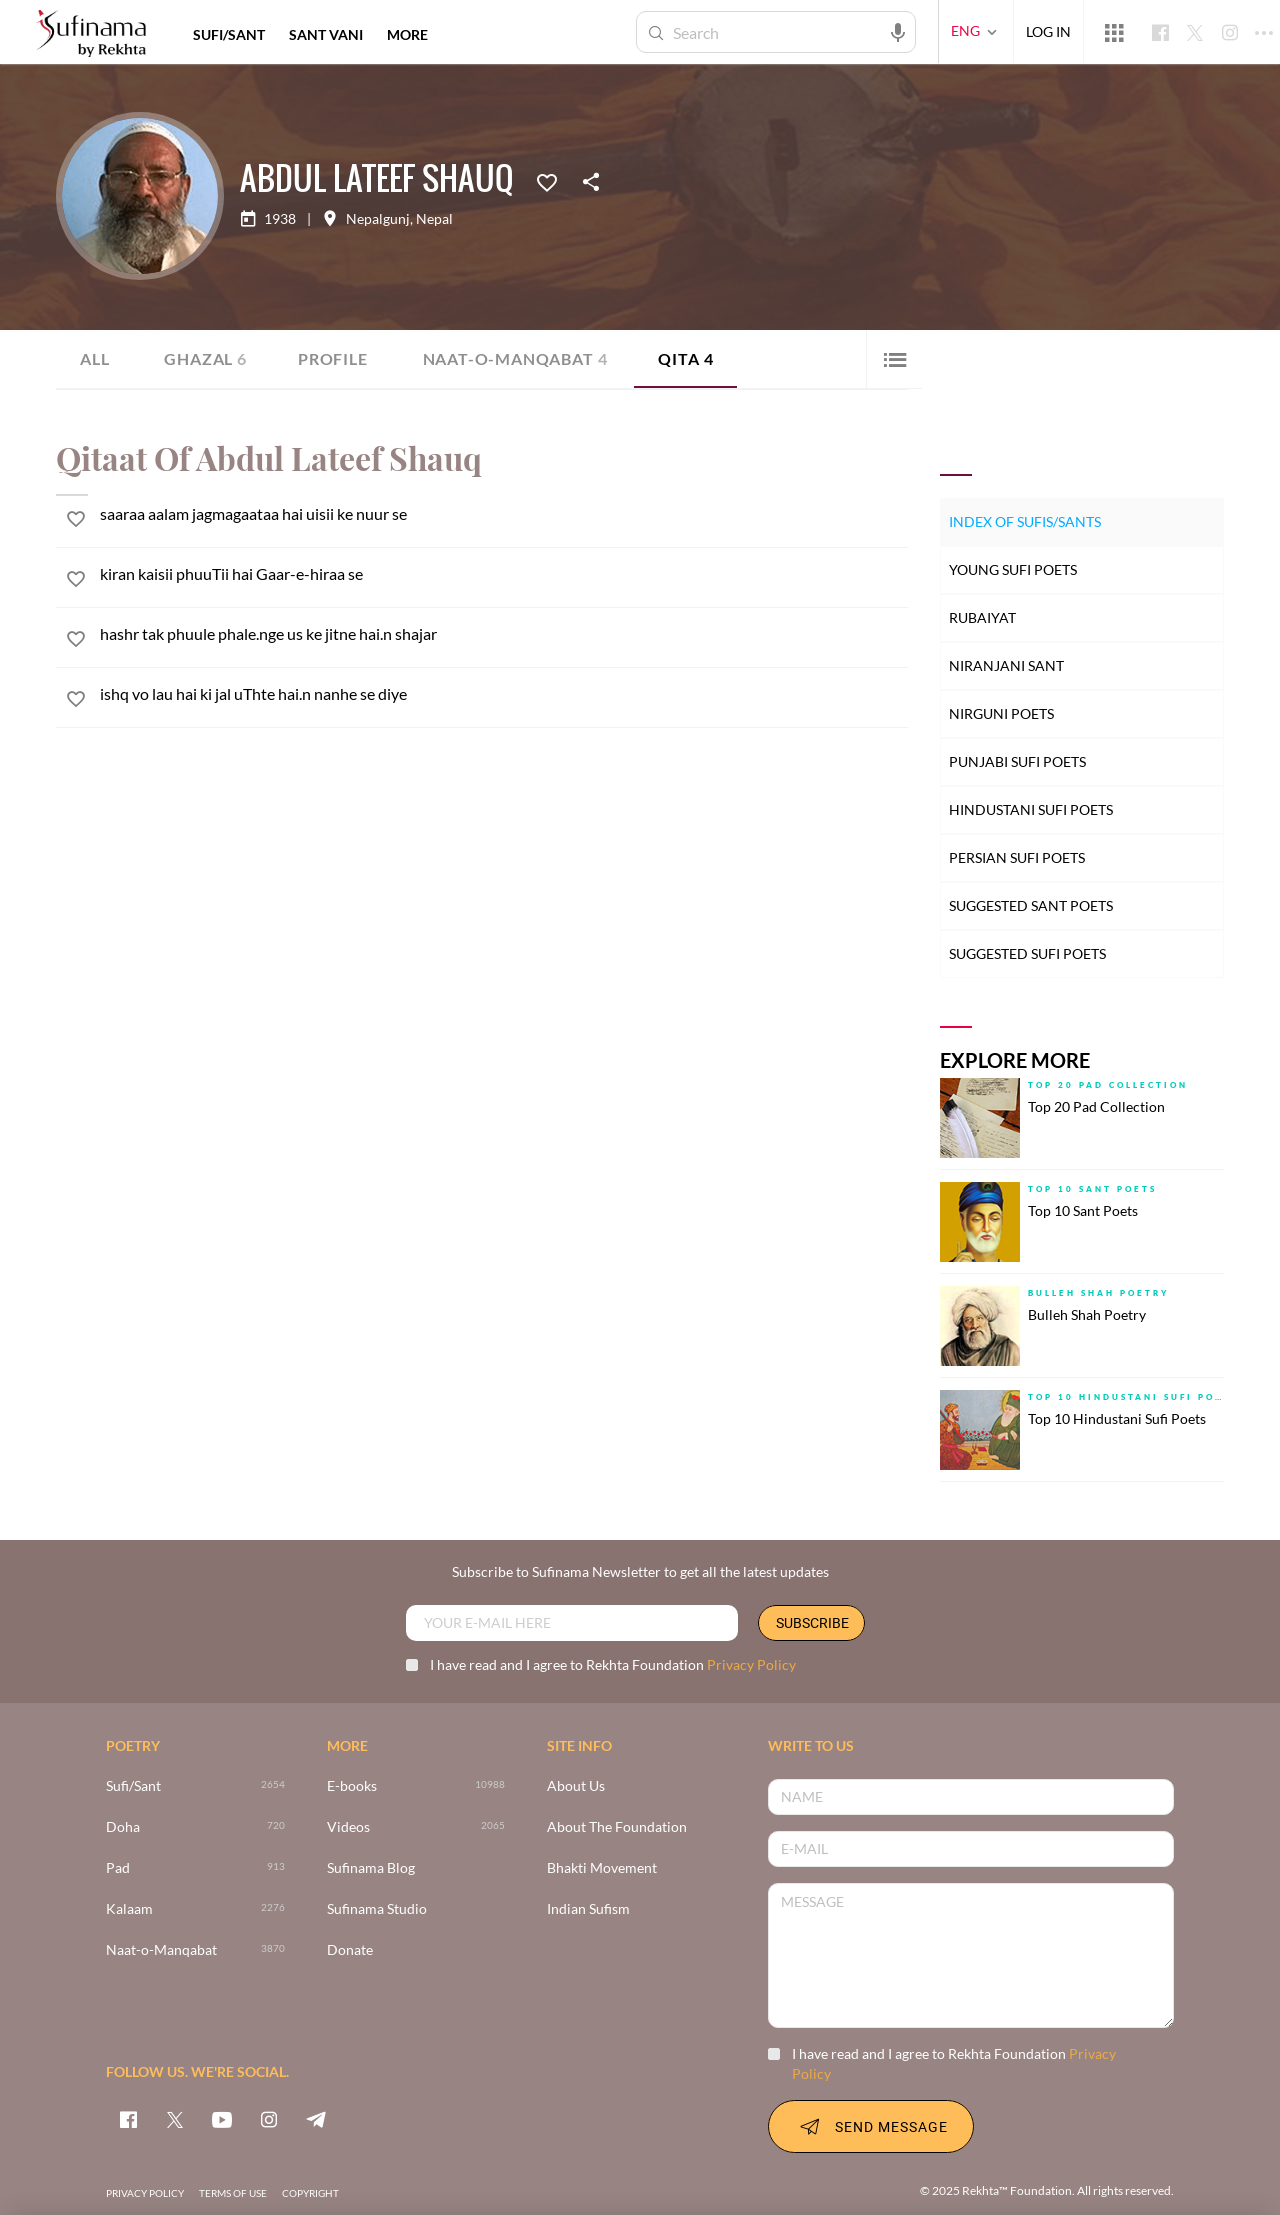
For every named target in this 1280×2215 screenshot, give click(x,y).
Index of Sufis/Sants (1025, 521)
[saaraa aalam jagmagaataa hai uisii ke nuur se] (504, 513)
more (407, 34)
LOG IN (1048, 31)
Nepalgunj (378, 219)
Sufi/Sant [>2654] (133, 1786)
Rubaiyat (982, 617)
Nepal (434, 219)
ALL (94, 358)
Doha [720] (123, 1827)
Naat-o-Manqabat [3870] (161, 1950)
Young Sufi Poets (1013, 569)
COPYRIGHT (310, 2193)
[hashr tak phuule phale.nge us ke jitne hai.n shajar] (504, 633)
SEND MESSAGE (871, 2126)
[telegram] (316, 2119)
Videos (348, 1827)
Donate (350, 1950)
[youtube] (222, 2119)
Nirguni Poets (1001, 713)
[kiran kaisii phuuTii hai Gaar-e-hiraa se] (504, 573)
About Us (576, 1786)
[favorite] (76, 522)
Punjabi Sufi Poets (1017, 761)
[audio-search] (898, 31)
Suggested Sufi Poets (1027, 953)
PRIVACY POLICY (145, 2193)
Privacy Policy (751, 1664)
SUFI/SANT (229, 34)
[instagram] (269, 2119)
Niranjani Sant (1006, 665)
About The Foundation (617, 1827)
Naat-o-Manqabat (515, 358)
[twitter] (175, 2119)
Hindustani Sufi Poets (1031, 809)
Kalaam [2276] (129, 1909)
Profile (333, 358)
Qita (685, 358)
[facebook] (128, 2119)
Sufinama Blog (371, 1868)
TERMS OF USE (233, 2193)
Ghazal (205, 358)
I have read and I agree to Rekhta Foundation (601, 1664)
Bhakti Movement (602, 1868)
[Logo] (91, 34)
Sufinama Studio (377, 1909)
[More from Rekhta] (1114, 32)
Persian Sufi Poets (1017, 857)
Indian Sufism (588, 1909)
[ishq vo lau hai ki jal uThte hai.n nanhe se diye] (504, 693)
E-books (352, 1786)
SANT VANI (326, 34)
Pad (118, 1868)
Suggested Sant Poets (1031, 905)
